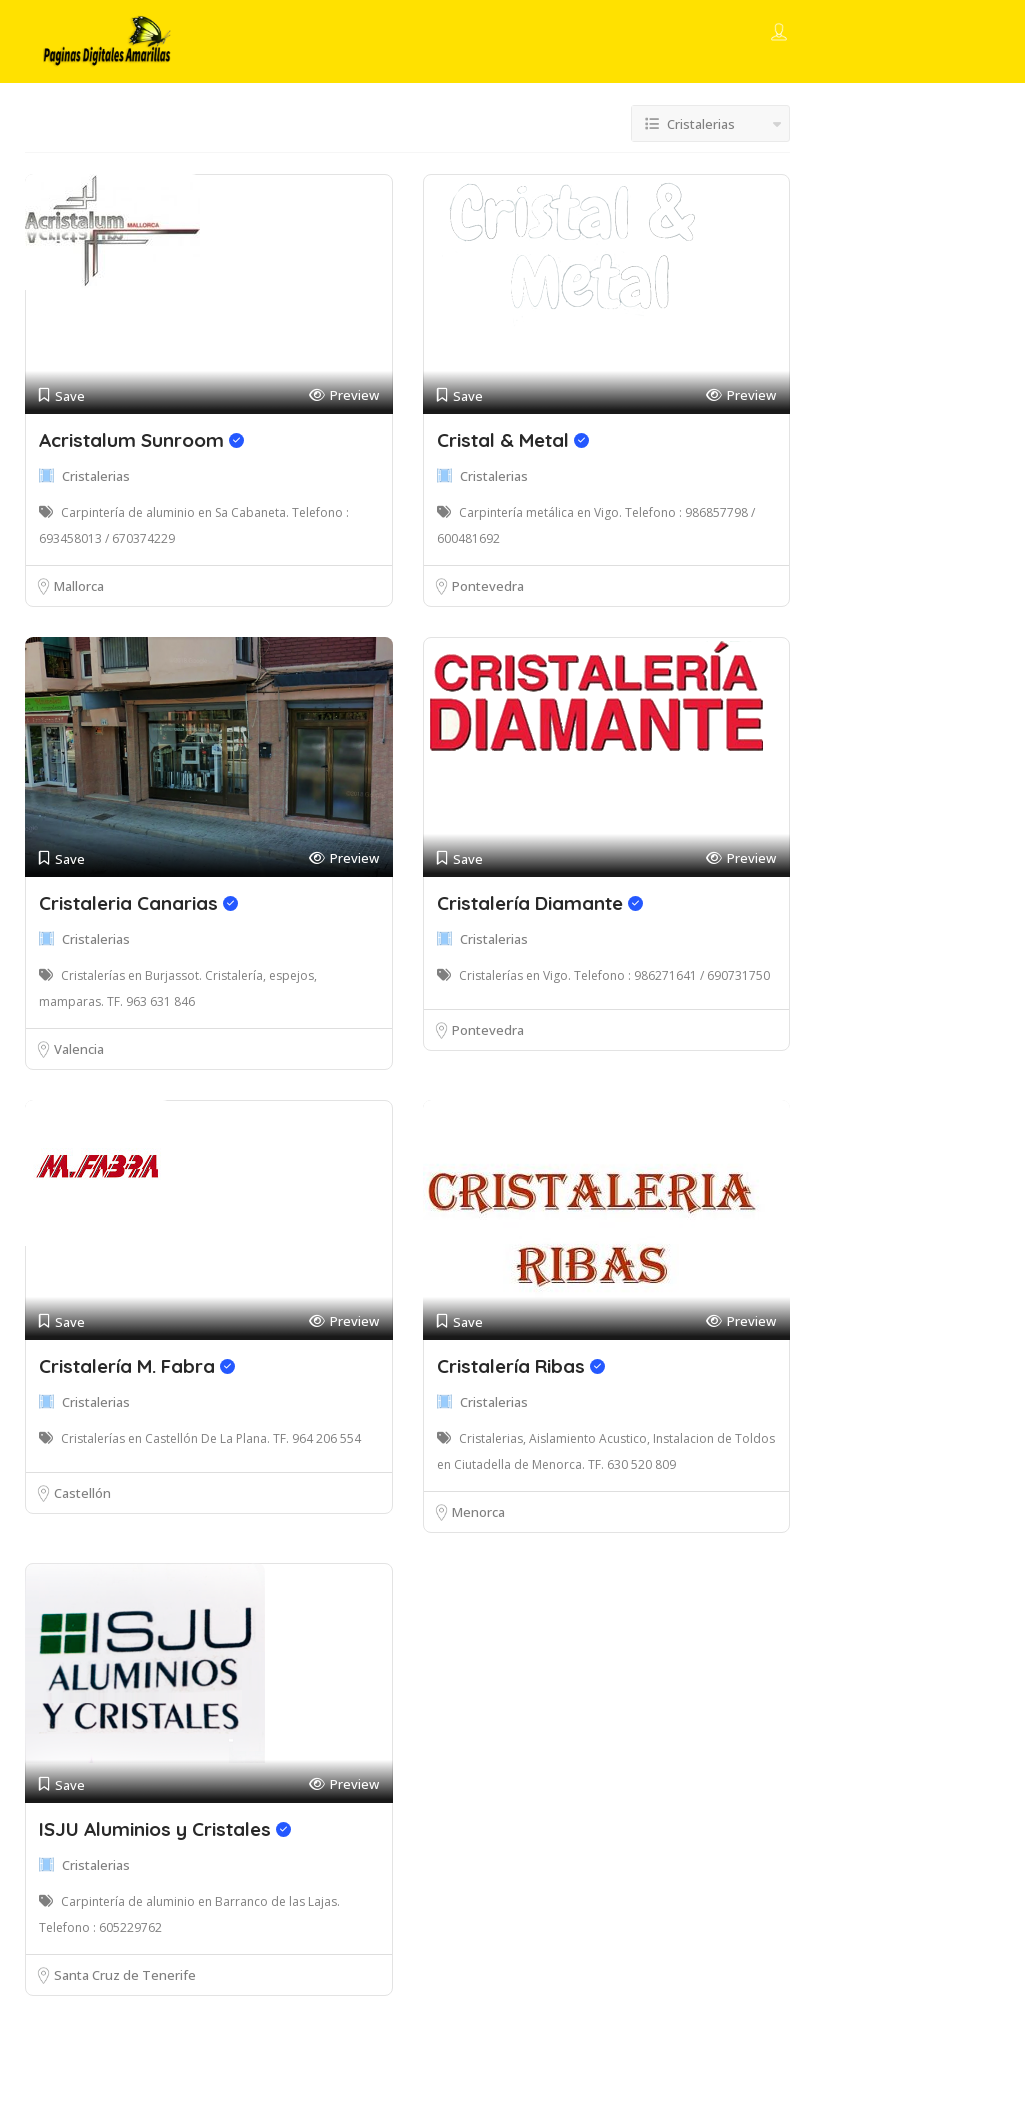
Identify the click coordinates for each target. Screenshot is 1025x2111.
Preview (344, 395)
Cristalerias (96, 476)
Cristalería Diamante (540, 903)
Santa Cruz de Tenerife (125, 1975)
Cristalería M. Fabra (137, 1366)
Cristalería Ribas (521, 1366)
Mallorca (79, 586)
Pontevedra (488, 586)
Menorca (478, 1512)
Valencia (79, 1049)
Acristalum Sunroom (141, 440)
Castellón (82, 1493)
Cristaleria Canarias (138, 903)
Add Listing (914, 32)
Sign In (815, 34)
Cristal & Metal (513, 440)
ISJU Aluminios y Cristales (165, 1829)
